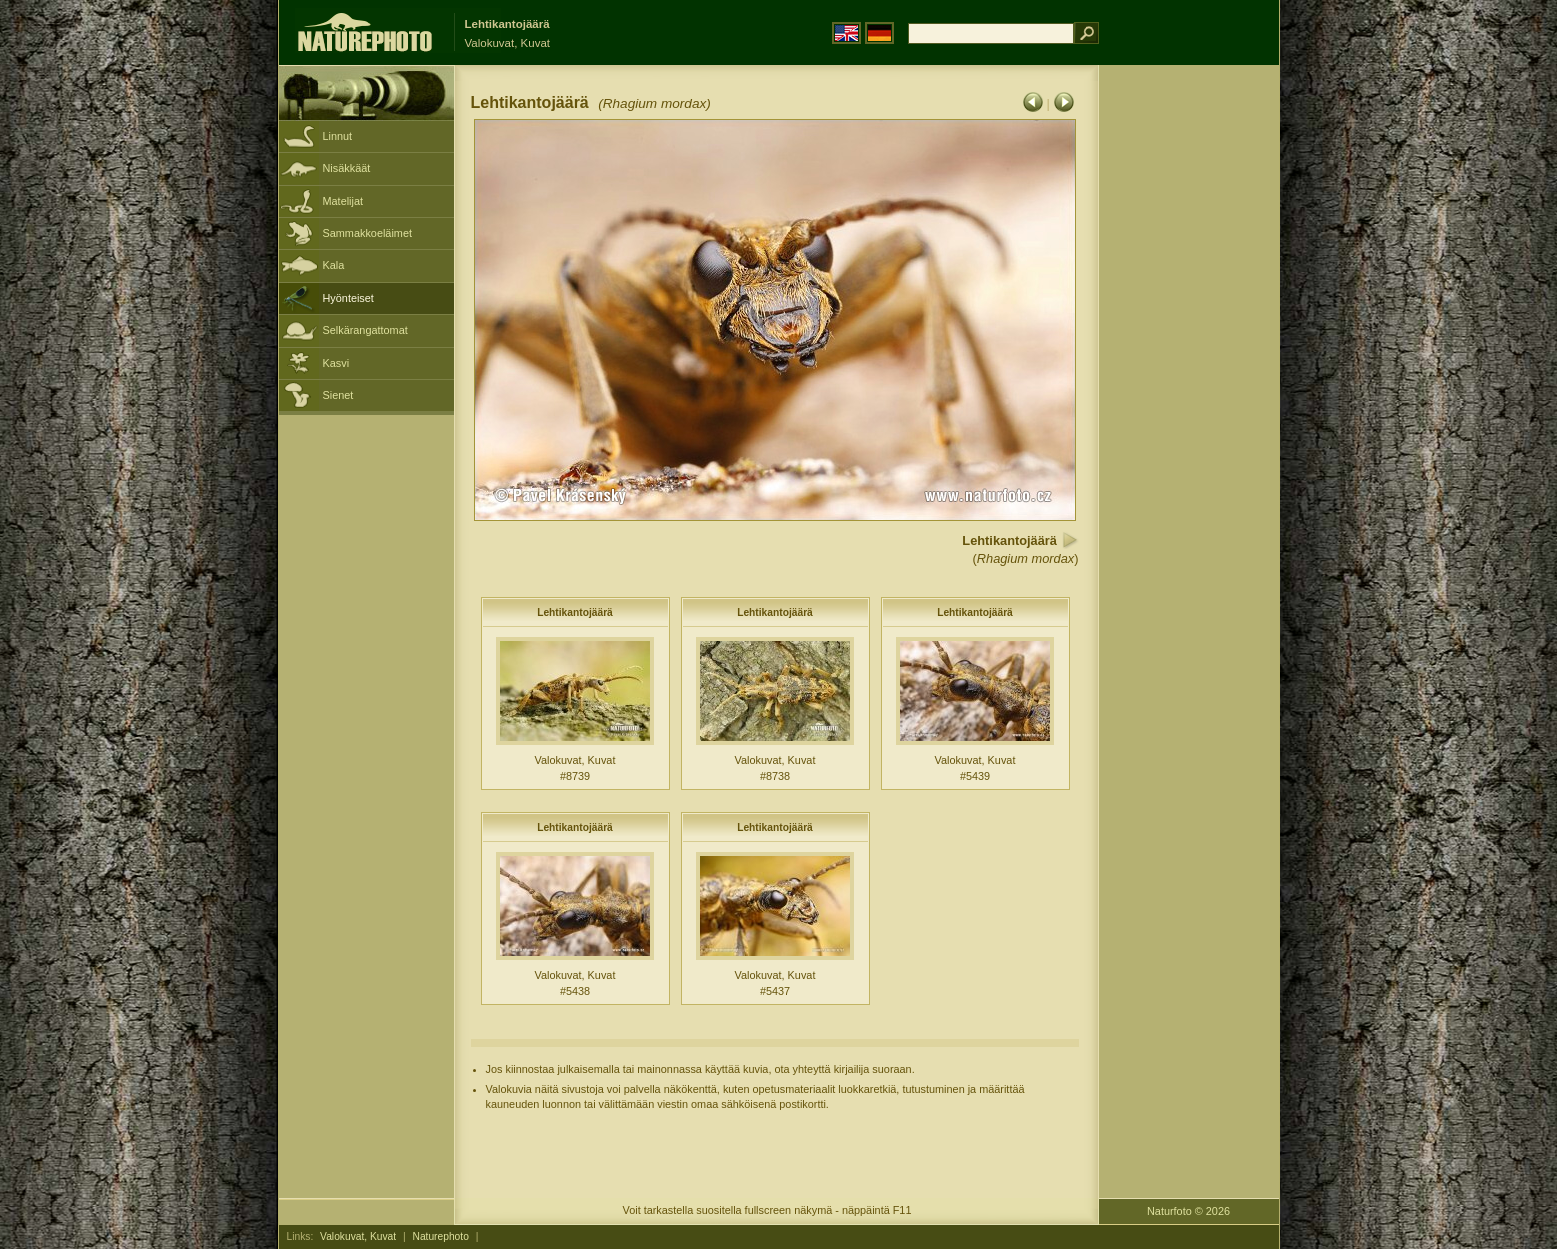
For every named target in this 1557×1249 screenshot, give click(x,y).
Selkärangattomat (365, 330)
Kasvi (336, 363)
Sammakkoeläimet (367, 233)
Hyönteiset (348, 298)
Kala (334, 265)
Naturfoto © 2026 (1188, 1211)
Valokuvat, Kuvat (358, 1236)
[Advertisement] (1189, 385)
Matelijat (343, 201)
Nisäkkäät (347, 168)
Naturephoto (441, 1236)
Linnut (338, 136)
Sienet (338, 395)
